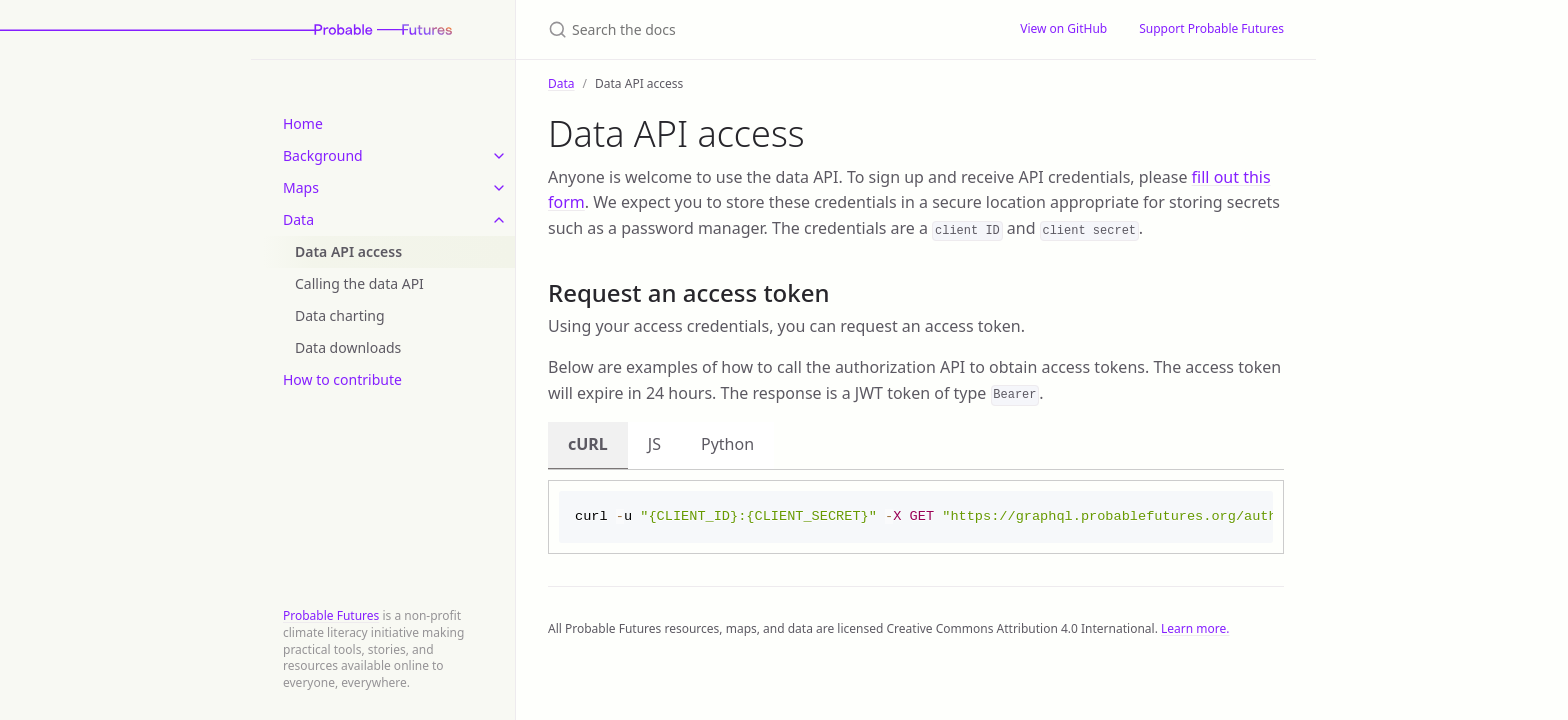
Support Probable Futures (1211, 28)
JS (654, 444)
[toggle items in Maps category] (499, 188)
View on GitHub (1063, 28)
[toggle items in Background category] (499, 156)
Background (323, 155)
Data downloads (348, 347)
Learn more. (1195, 630)
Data (298, 219)
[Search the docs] (760, 29)
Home (303, 123)
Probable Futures (331, 615)
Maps (301, 187)
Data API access (348, 251)
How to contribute (342, 379)
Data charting (340, 315)
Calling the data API (359, 283)
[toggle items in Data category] (499, 220)
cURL (588, 444)
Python (727, 444)
